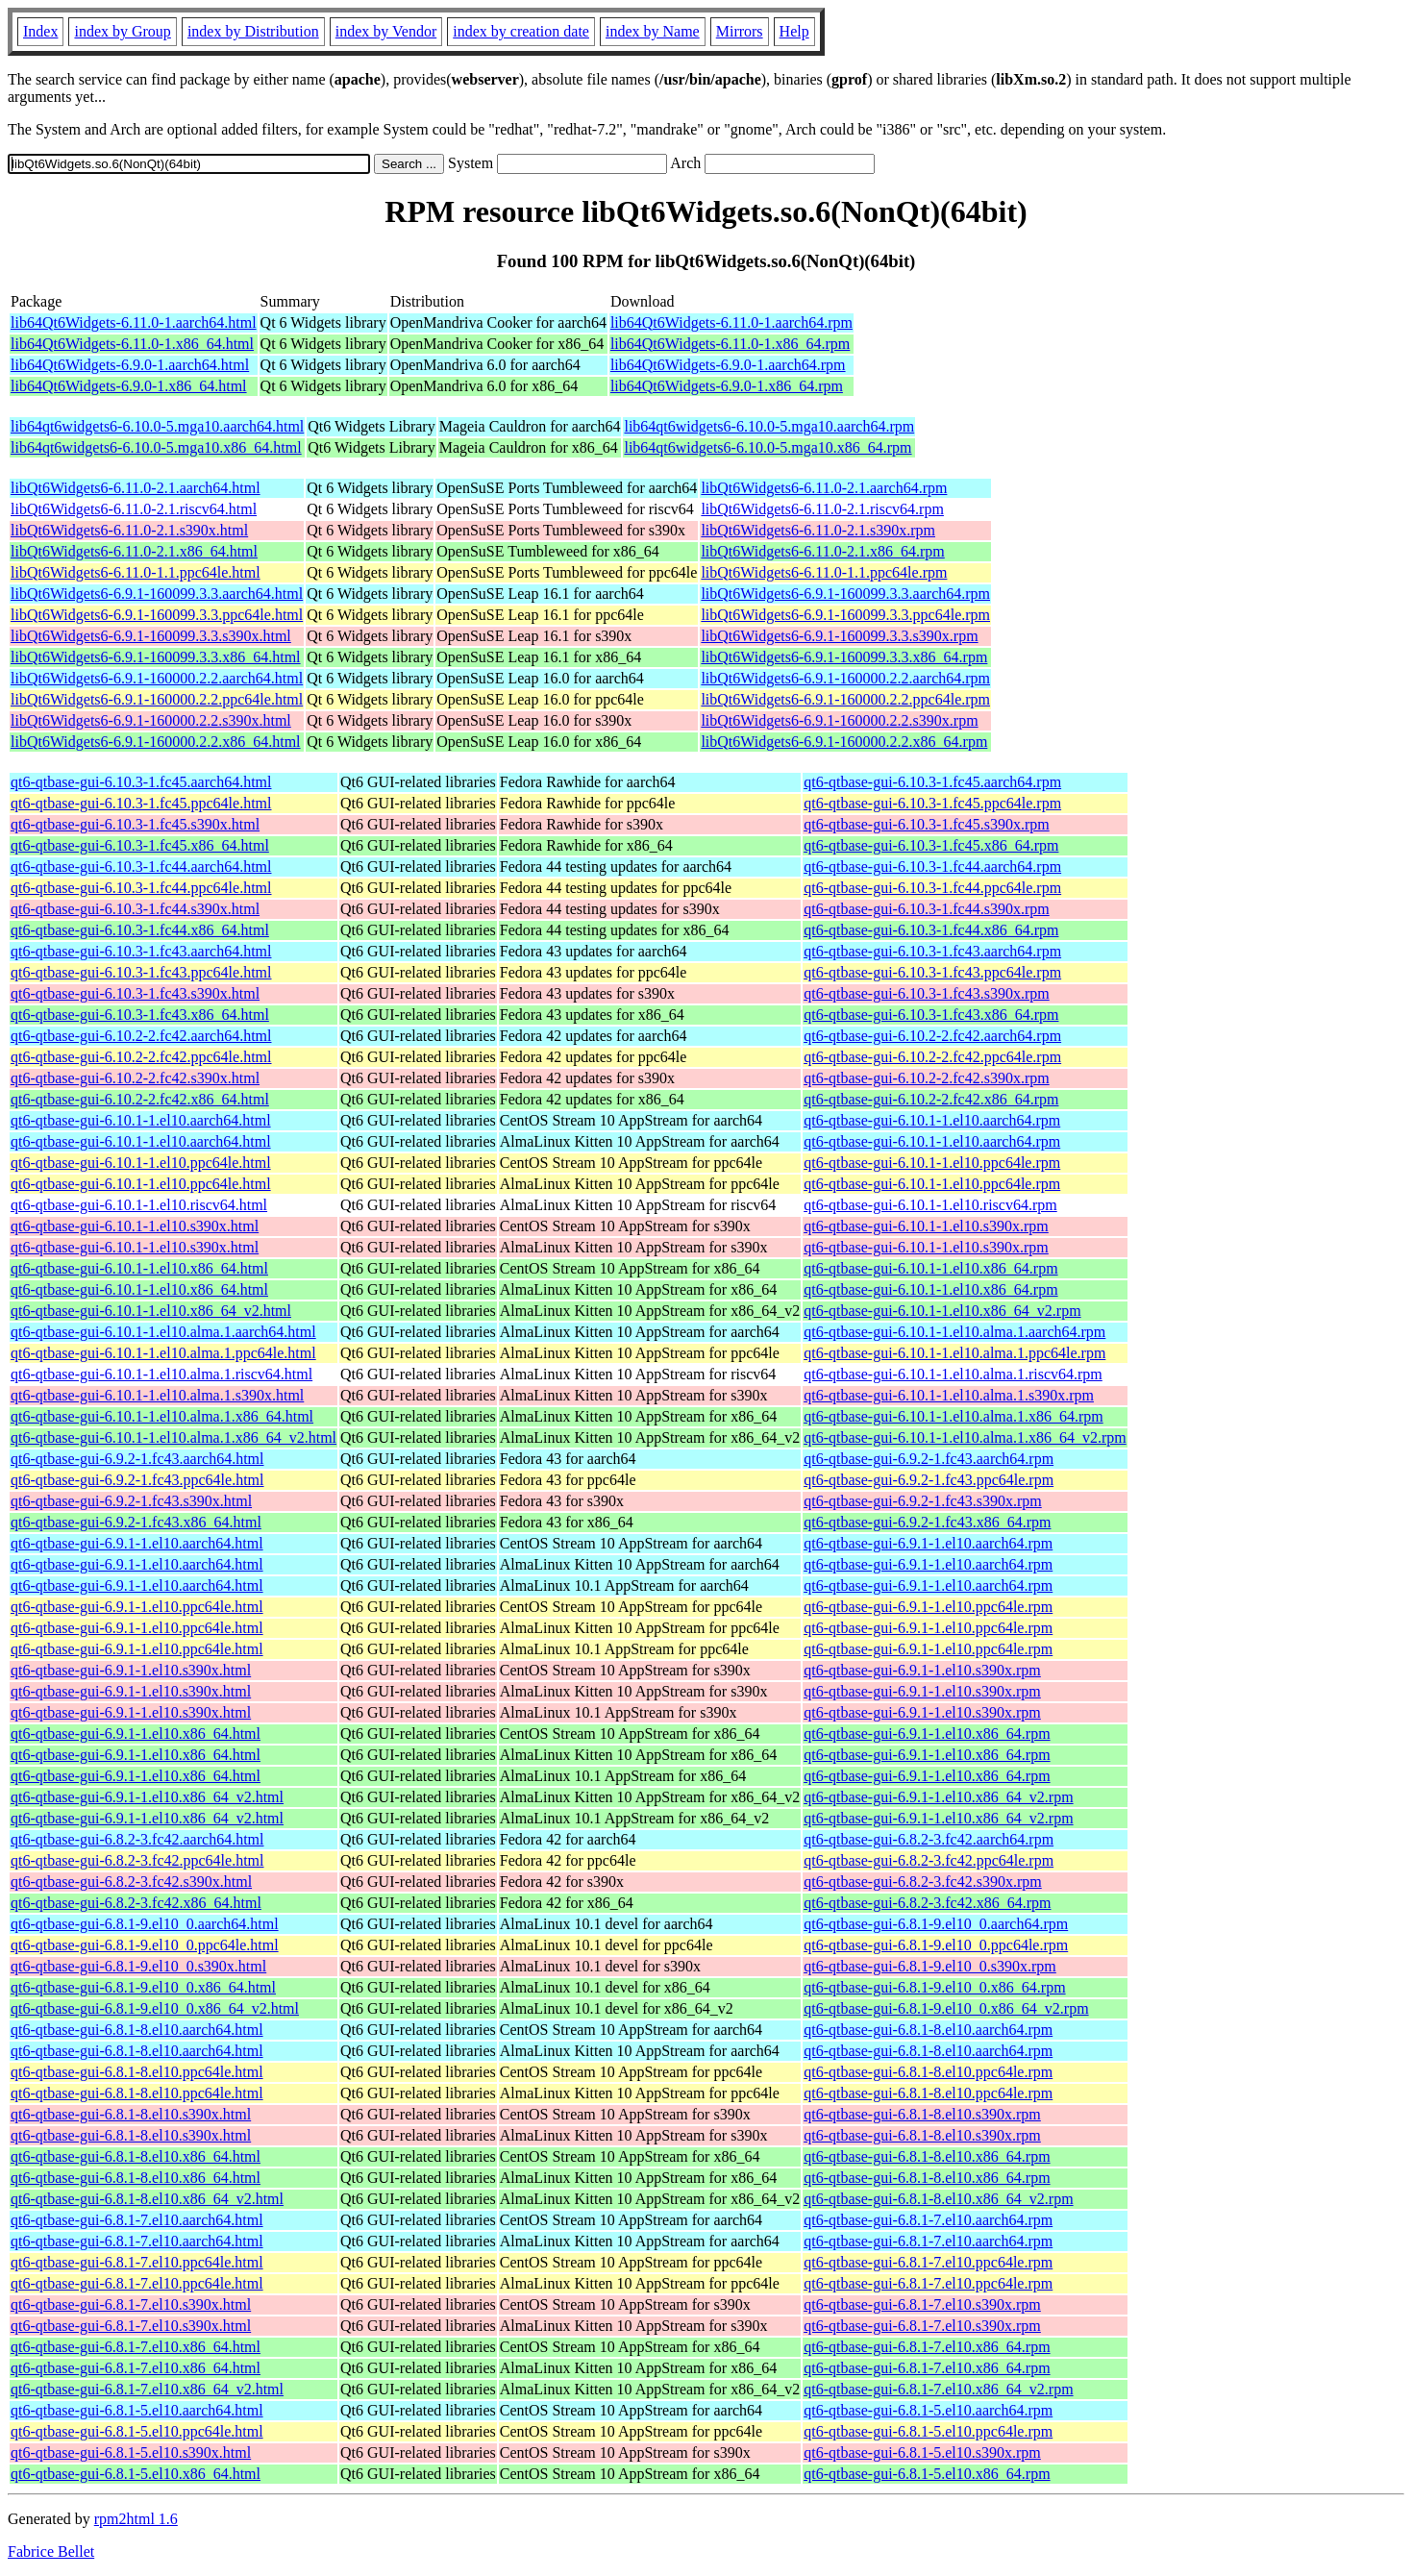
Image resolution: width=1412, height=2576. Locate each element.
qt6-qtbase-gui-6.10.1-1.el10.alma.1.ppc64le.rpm (954, 1353)
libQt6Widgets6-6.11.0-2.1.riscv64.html (134, 509)
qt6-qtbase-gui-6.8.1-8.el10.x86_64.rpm (927, 2156)
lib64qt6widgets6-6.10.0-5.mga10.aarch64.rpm (769, 426)
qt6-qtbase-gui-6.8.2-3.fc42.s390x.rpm (923, 1881)
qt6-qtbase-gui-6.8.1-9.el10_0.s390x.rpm (930, 1966)
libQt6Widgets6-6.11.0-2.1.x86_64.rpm (822, 551)
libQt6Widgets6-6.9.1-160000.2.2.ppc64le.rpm (845, 699)
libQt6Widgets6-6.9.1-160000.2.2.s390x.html (151, 720)
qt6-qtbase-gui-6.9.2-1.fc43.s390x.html (131, 1501)
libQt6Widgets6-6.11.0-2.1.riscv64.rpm (822, 509)
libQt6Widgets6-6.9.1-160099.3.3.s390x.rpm (839, 636)
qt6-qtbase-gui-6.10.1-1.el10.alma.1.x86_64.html (162, 1416)
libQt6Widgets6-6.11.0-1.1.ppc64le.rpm (824, 572)
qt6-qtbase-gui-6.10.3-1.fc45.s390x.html (135, 824)
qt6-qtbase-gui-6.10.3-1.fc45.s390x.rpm (927, 824)
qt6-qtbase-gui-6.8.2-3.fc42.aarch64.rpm (928, 1839)
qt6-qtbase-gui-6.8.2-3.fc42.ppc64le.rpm (928, 1860)
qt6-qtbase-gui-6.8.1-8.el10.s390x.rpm (922, 2114)
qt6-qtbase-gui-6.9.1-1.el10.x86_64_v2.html (147, 1797)
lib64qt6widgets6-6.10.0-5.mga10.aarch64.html (157, 426)
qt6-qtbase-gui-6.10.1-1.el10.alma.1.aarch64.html (163, 1332)
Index (40, 31)
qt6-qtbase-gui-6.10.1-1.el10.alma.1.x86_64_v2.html (173, 1437)
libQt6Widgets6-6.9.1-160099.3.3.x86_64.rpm (844, 657)
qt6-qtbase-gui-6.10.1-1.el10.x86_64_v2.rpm (942, 1310)
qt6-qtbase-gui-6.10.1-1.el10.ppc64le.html (141, 1162)
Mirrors (739, 31)
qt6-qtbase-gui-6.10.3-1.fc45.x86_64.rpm (931, 845)
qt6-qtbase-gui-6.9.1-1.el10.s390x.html (131, 1670)
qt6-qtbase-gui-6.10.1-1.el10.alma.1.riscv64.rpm (953, 1374)
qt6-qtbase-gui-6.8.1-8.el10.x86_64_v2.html (147, 2199)
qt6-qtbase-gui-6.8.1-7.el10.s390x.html (131, 2304)
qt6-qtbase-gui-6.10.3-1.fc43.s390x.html (135, 993)
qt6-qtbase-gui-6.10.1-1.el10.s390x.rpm (926, 1226)
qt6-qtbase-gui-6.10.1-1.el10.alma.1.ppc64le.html (163, 1353)
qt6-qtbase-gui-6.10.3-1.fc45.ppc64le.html (141, 803)
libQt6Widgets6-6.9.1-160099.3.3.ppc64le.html (157, 615)
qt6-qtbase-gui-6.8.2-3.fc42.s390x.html (131, 1881)
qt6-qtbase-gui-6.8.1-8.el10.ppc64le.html (137, 2072)
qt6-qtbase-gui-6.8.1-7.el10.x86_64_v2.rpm (938, 2389)
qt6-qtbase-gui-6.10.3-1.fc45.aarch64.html (141, 782)
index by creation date (521, 31)
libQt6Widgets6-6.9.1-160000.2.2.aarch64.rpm (845, 678)
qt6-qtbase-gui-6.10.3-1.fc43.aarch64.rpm (932, 951)
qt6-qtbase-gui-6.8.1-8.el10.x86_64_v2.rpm (938, 2199)
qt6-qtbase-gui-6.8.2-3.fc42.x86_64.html (136, 1903)
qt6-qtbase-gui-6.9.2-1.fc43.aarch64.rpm (928, 1458)
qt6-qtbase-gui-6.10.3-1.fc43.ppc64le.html (141, 972)
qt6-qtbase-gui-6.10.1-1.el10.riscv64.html (139, 1205)
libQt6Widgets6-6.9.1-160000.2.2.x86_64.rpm (844, 741)
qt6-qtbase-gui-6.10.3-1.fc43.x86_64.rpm (931, 1014)
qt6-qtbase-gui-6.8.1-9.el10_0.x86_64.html (143, 1987)
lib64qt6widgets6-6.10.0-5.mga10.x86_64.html (156, 447)
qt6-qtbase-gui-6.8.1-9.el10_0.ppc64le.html (145, 1945)
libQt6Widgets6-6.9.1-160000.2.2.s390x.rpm (839, 720)
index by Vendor (385, 31)
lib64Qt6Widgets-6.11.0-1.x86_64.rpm (730, 343)
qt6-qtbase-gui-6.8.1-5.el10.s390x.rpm (922, 2452)
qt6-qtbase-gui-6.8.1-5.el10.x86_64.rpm (927, 2473)
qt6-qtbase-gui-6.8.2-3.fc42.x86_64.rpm (927, 1903)
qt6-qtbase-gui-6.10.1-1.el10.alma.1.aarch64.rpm (954, 1332)
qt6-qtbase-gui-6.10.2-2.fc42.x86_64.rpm (931, 1099)
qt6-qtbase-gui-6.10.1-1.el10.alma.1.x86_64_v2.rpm (965, 1437)
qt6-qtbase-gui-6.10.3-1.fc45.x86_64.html (140, 845)
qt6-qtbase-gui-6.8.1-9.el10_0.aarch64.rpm (936, 1924)
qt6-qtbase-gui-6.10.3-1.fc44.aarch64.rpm (932, 866)
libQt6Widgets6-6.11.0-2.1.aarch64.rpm (824, 488)
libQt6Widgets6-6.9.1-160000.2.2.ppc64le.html (157, 699)
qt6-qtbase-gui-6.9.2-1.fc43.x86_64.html (136, 1522)
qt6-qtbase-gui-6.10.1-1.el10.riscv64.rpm (930, 1205)
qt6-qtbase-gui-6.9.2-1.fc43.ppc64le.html (137, 1480)
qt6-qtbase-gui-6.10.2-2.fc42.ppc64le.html (141, 1057)
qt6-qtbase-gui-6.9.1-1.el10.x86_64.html (135, 1733)
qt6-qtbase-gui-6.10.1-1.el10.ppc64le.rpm (932, 1162)
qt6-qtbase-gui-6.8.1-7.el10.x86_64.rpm (927, 2347)
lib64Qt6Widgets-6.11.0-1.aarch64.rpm (731, 322)
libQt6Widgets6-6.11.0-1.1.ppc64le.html (135, 572)
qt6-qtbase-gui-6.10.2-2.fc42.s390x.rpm (927, 1078)
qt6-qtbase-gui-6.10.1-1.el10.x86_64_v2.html (151, 1310)
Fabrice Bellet (51, 2551)
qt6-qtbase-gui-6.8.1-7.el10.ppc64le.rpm (928, 2262)
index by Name (653, 31)
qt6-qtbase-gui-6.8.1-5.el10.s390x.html (131, 2452)
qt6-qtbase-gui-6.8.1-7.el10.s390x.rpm (922, 2304)
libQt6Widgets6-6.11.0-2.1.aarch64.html (135, 488)
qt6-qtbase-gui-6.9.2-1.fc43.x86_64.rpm (927, 1522)
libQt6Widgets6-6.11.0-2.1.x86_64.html (134, 551)
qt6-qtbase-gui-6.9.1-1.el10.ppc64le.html (137, 1606)
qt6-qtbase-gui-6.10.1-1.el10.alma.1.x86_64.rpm (953, 1416)
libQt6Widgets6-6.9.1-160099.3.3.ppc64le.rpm (845, 615)
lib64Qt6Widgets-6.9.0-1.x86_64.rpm (726, 386)
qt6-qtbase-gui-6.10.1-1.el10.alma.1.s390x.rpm (949, 1395)
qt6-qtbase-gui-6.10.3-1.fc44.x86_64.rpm (931, 930)
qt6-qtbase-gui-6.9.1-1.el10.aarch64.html (137, 1543)
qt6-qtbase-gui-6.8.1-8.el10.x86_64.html (135, 2156)
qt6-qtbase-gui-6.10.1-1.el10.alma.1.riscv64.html (161, 1374)
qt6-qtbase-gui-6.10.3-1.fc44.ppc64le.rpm (932, 887)
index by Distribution (253, 31)
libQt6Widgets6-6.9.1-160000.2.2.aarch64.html (157, 678)
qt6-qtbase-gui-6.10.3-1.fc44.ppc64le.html (141, 887)
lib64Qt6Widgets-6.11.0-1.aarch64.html (134, 322)
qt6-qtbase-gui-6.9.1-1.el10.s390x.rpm (922, 1670)
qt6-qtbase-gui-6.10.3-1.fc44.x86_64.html (140, 930)
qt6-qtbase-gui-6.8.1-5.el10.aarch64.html (137, 2410)
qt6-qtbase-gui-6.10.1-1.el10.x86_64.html (139, 1268)
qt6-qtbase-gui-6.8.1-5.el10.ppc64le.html (137, 2431)
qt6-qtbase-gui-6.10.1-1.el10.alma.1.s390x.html (157, 1395)
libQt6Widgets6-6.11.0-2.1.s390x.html (129, 530)
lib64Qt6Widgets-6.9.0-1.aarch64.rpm (728, 365)
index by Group (122, 31)
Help (794, 31)
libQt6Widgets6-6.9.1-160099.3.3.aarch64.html (157, 593)
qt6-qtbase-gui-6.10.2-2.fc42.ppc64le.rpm (932, 1057)
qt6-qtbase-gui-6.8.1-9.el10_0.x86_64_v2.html (155, 2008)
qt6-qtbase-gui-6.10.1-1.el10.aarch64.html (141, 1120)
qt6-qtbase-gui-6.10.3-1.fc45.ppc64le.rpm (932, 803)
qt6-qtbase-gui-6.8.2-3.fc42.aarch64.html (137, 1839)
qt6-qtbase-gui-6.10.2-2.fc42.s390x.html (135, 1078)
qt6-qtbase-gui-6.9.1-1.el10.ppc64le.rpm (928, 1606)
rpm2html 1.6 (136, 2519)
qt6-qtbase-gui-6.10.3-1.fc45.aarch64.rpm (932, 782)
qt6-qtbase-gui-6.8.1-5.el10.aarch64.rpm (928, 2410)
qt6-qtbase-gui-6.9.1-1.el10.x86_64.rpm (927, 1733)
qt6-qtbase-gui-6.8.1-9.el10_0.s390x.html (138, 1966)
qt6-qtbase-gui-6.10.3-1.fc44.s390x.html (135, 909)
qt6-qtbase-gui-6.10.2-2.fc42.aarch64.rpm (932, 1036)
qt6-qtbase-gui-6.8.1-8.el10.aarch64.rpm (928, 2029)
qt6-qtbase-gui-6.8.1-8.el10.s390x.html (131, 2114)
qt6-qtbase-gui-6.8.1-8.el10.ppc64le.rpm (928, 2072)
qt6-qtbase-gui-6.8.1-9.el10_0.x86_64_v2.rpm (946, 2008)
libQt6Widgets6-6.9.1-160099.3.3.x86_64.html (156, 657)
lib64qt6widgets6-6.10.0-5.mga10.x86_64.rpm (767, 447)
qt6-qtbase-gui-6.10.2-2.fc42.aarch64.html (141, 1036)
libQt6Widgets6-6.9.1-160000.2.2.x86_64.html (156, 741)
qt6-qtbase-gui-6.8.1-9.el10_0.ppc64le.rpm (936, 1945)
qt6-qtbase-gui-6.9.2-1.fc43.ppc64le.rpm (928, 1480)
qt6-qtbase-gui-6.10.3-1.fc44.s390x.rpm (927, 909)
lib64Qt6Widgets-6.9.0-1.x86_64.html (129, 386)
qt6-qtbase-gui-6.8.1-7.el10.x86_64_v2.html (147, 2389)
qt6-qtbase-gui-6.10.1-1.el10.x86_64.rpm (930, 1268)
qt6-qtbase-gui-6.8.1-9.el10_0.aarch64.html (145, 1924)
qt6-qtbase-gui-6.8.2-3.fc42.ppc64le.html (137, 1860)
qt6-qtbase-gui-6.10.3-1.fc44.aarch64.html (141, 866)
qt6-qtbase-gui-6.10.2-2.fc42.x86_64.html (140, 1099)
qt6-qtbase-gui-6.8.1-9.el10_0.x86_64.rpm (934, 1987)
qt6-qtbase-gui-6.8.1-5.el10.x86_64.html (135, 2473)
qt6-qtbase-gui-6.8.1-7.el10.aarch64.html (137, 2220)
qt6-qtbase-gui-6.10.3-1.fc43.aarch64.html (141, 951)
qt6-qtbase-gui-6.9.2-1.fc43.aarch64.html (137, 1458)
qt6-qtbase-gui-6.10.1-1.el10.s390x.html (135, 1226)
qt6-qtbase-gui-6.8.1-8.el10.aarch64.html (137, 2029)
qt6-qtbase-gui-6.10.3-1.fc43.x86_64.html (140, 1014)
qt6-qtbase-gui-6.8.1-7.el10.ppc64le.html (137, 2262)
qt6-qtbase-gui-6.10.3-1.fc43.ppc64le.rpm (932, 972)
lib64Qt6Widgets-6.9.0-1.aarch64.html (130, 365)
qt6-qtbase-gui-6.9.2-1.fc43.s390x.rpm (923, 1501)
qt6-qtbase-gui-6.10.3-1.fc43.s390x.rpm (927, 993)
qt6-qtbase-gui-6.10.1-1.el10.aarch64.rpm (932, 1120)
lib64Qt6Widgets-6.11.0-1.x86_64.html (132, 343)
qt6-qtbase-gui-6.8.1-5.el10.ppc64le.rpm (928, 2431)
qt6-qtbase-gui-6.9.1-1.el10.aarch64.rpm (928, 1543)
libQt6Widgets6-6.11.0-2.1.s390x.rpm (818, 530)
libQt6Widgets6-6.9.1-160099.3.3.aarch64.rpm (845, 593)
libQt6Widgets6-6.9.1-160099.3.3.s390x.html (151, 636)
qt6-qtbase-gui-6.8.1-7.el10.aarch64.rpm (928, 2220)
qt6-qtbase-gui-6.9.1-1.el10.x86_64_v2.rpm (938, 1797)
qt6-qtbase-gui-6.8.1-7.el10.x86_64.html (135, 2347)
